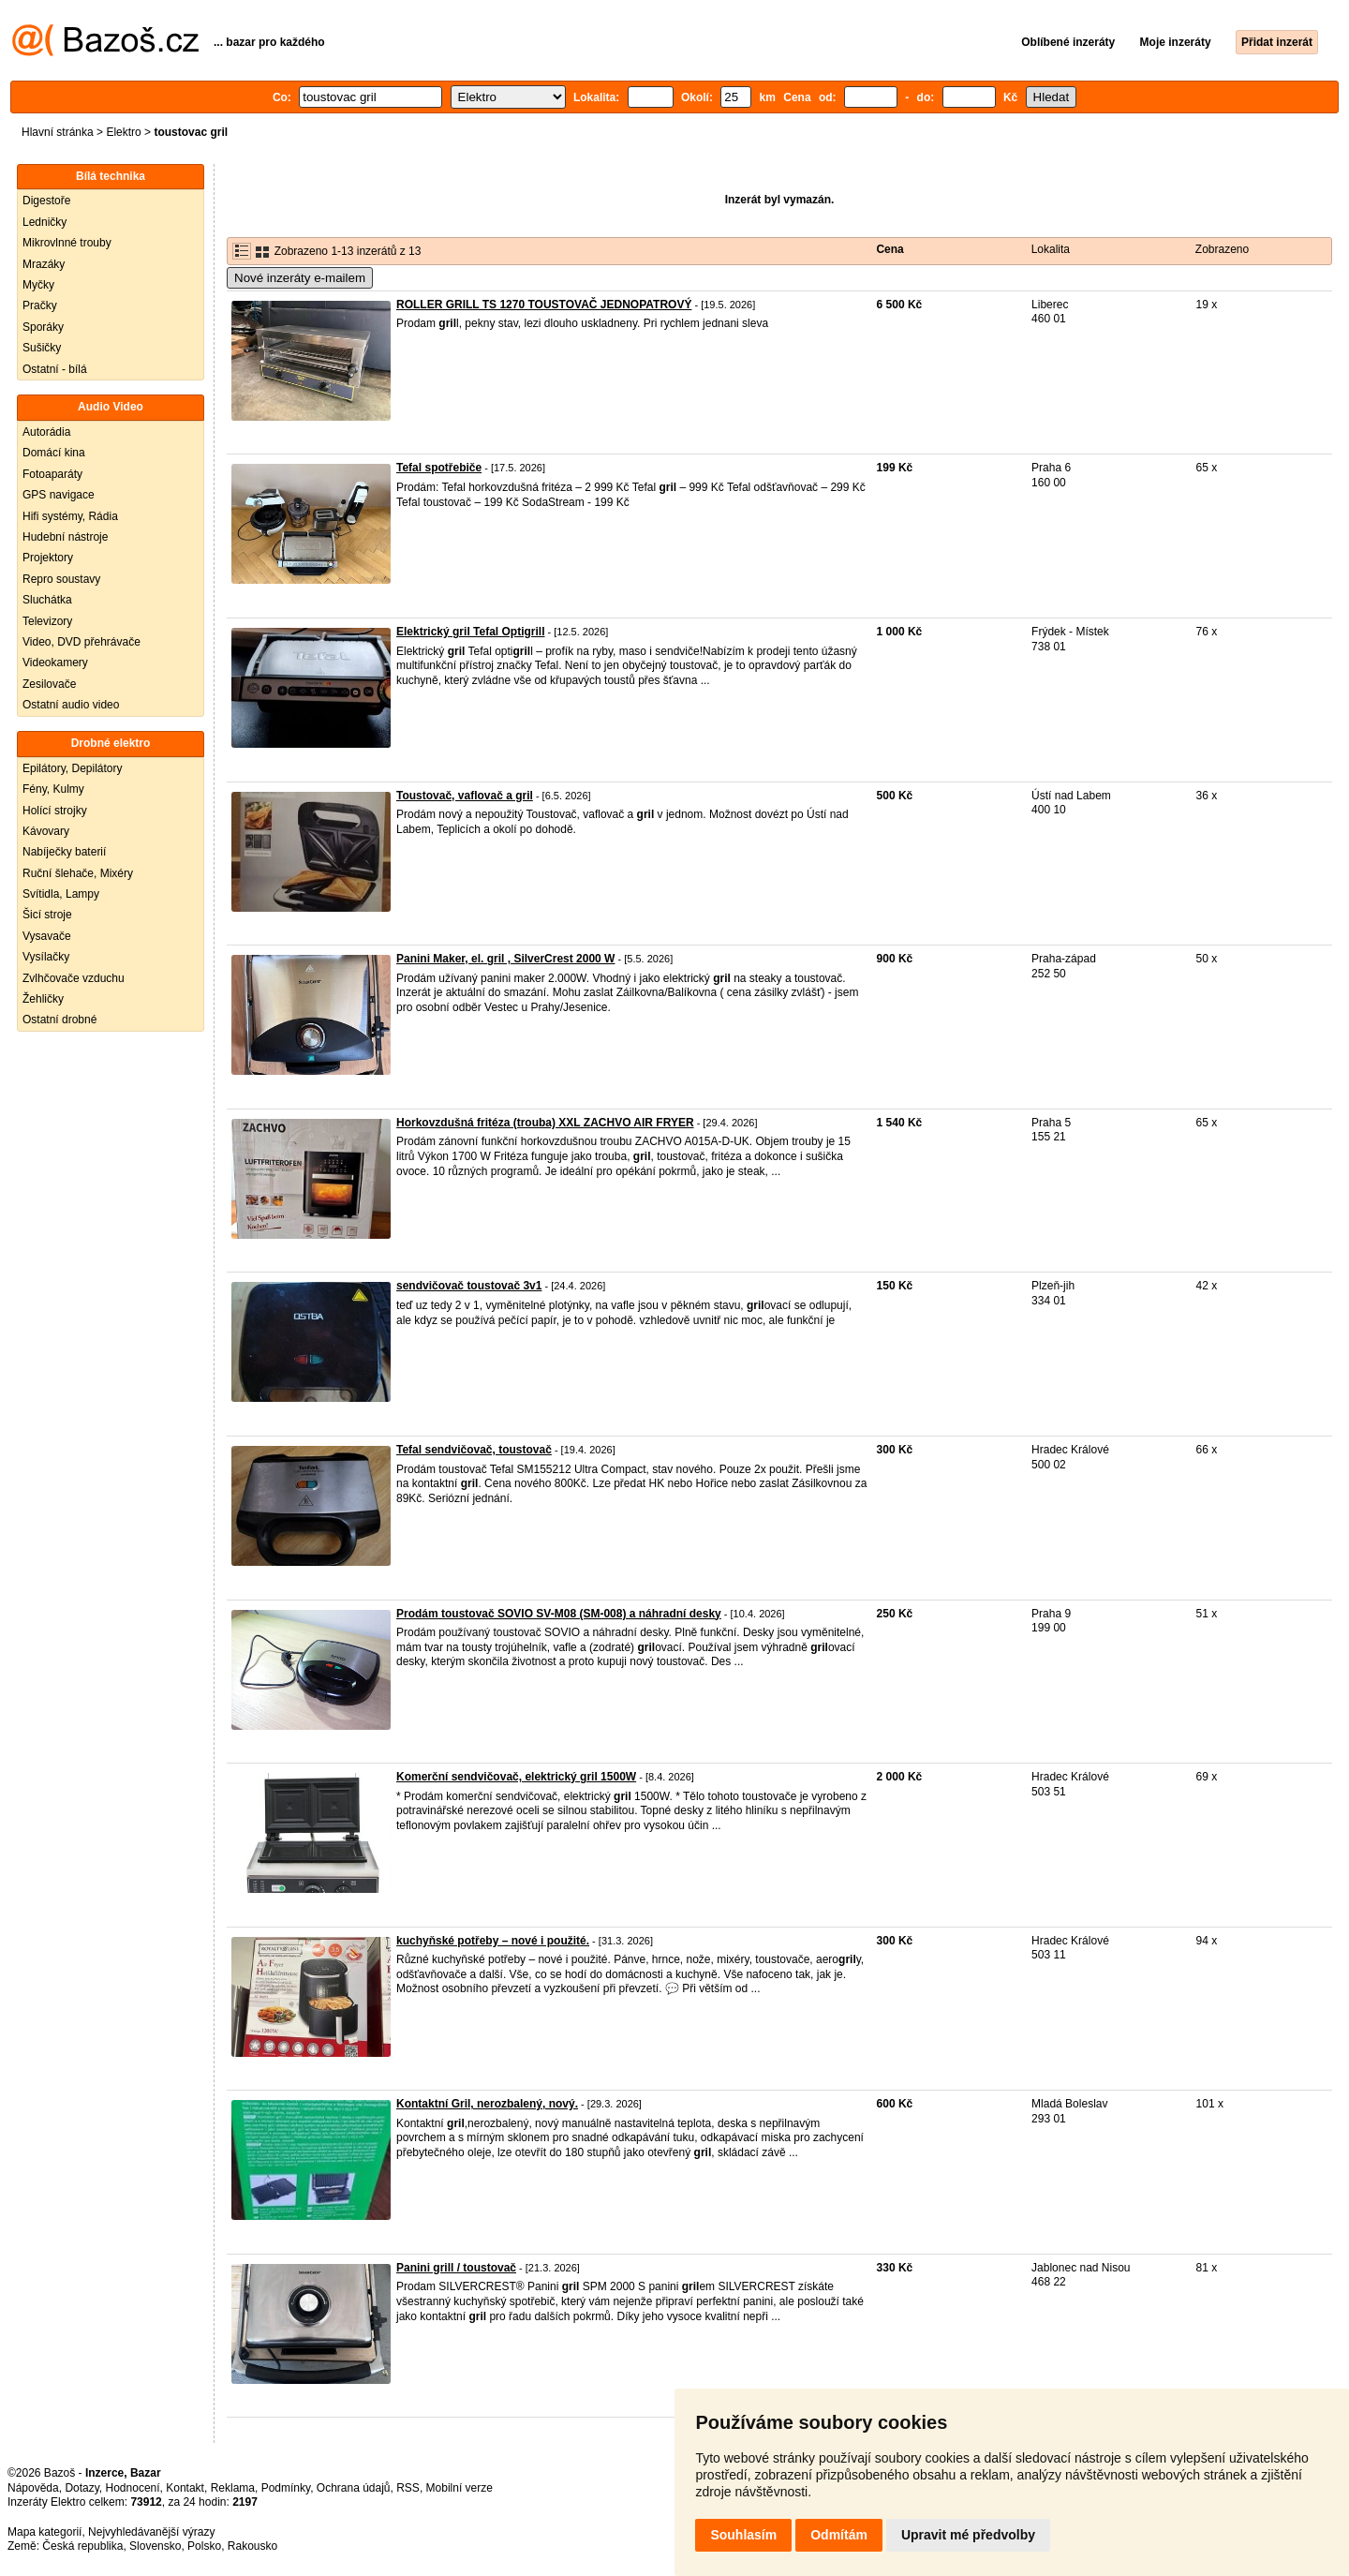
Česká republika (82, 2546)
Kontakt (185, 2487)
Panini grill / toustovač (456, 2267)
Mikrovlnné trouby (66, 242)
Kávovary (45, 831)
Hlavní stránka (58, 132)
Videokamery (55, 662)
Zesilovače (49, 684)
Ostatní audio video (70, 704)
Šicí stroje (47, 914)
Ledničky (44, 222)
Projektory (47, 557)
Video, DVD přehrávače (81, 641)
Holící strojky (54, 810)
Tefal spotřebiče (439, 467)
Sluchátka (47, 599)
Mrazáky (43, 264)
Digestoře (46, 200)
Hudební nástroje (65, 536)
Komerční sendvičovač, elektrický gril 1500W (516, 1776)
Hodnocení (133, 2487)
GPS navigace (58, 494)
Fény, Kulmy (53, 789)
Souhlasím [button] (743, 2534)
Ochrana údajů (354, 2487)
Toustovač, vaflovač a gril (464, 795)
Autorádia (46, 432)
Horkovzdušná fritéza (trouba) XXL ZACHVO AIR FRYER (545, 1122)
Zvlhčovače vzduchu (73, 978)
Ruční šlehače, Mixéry (77, 873)
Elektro (123, 132)
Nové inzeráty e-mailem (299, 278)
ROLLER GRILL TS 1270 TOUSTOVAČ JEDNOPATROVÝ (543, 304)
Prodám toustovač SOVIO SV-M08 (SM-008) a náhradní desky (558, 1613)
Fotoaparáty (52, 474)
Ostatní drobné (59, 1019)
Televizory (47, 621)
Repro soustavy (61, 579)
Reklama (233, 2487)
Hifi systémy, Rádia (70, 516)
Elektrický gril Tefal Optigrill (470, 631)
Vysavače (46, 936)
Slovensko (155, 2546)
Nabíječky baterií (64, 851)
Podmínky (285, 2487)
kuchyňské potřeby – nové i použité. (492, 1940)
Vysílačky (45, 956)
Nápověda (33, 2487)
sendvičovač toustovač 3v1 (468, 1285)
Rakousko (252, 2546)
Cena (889, 249)
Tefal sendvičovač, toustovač (474, 1449)
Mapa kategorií (44, 2532)
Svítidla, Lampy (60, 894)
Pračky (39, 305)
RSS (408, 2487)
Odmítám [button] (838, 2534)
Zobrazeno (1222, 249)
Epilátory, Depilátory (72, 768)
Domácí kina (53, 452)
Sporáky (43, 327)
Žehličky (43, 998)
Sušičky (41, 347)
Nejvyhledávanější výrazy (151, 2532)
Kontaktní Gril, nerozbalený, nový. (487, 2103)
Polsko (204, 2546)
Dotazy (81, 2487)
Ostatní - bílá (54, 369)
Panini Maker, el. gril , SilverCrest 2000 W (505, 958)
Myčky (38, 284)
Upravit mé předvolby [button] (968, 2534)
